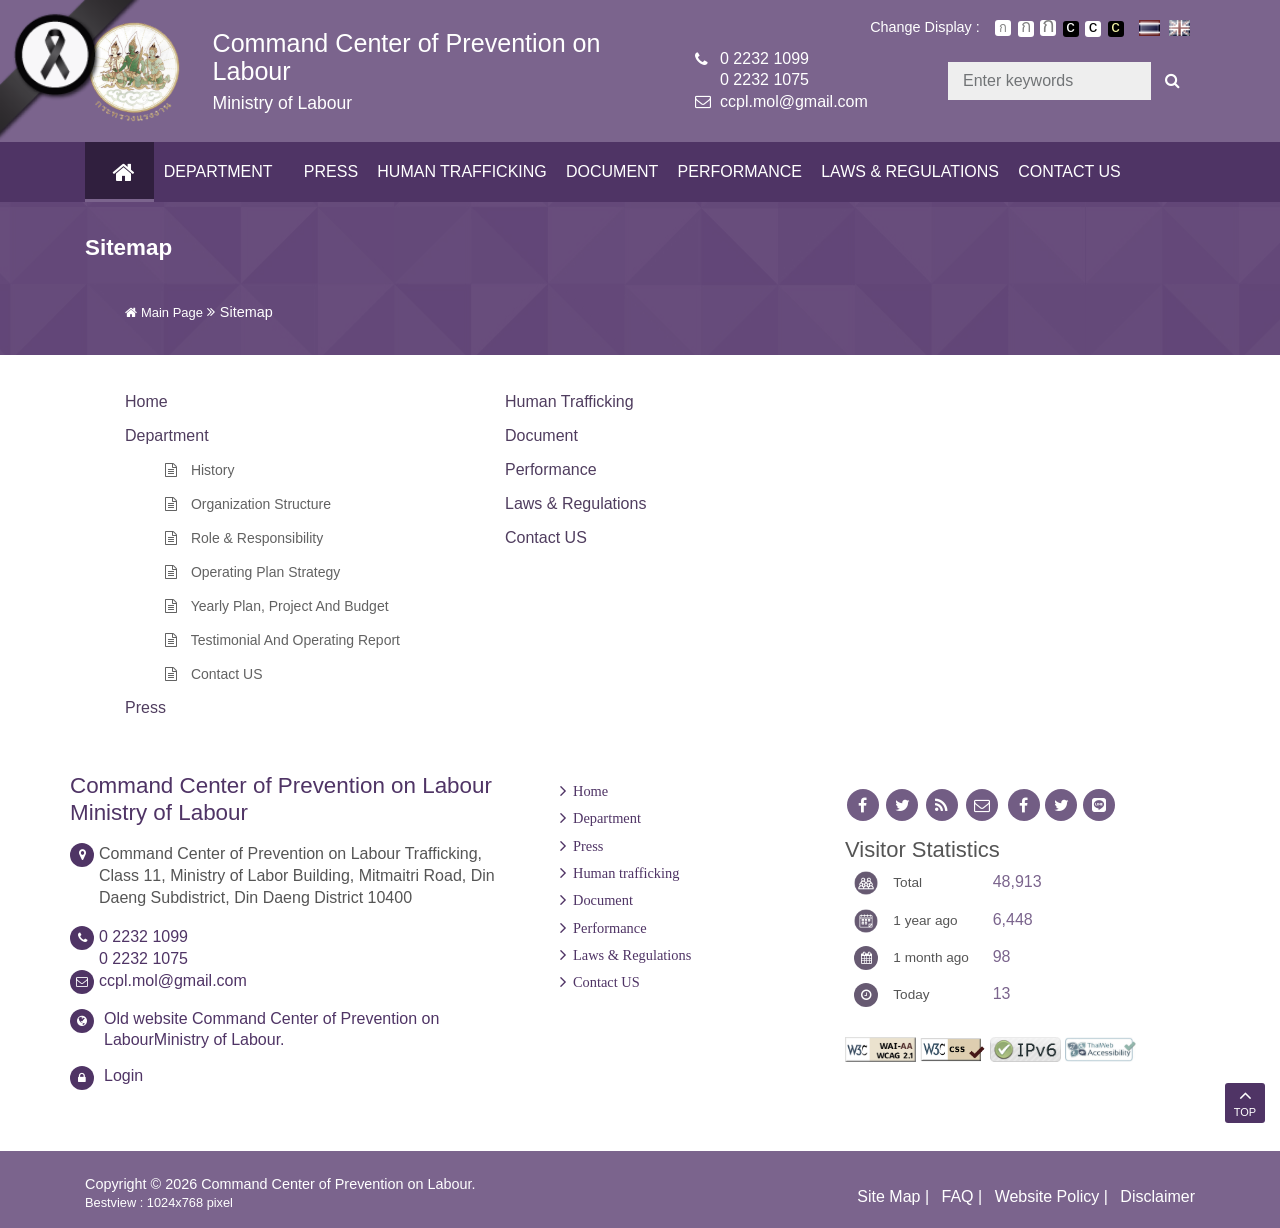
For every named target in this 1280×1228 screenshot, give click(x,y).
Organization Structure (248, 504)
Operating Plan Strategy (252, 572)
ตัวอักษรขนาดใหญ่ (1048, 28)
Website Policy (1047, 1196)
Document (609, 171)
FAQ (958, 1196)
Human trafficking (458, 171)
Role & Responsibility (244, 538)
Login (123, 1075)
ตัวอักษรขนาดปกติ (1003, 28)
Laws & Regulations (907, 171)
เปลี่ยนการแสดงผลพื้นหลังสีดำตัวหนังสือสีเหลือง (1116, 29)
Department (215, 171)
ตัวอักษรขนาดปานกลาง (1026, 29)
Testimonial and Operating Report (282, 640)
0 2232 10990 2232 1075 (764, 69)
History (199, 470)
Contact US (1066, 171)
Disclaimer (1157, 1196)
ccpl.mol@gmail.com (794, 101)
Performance (737, 171)
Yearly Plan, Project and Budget (277, 606)
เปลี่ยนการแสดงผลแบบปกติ (1093, 29)
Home (590, 791)
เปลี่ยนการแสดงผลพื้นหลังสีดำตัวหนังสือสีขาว (1071, 29)
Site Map (888, 1196)
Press (328, 171)
